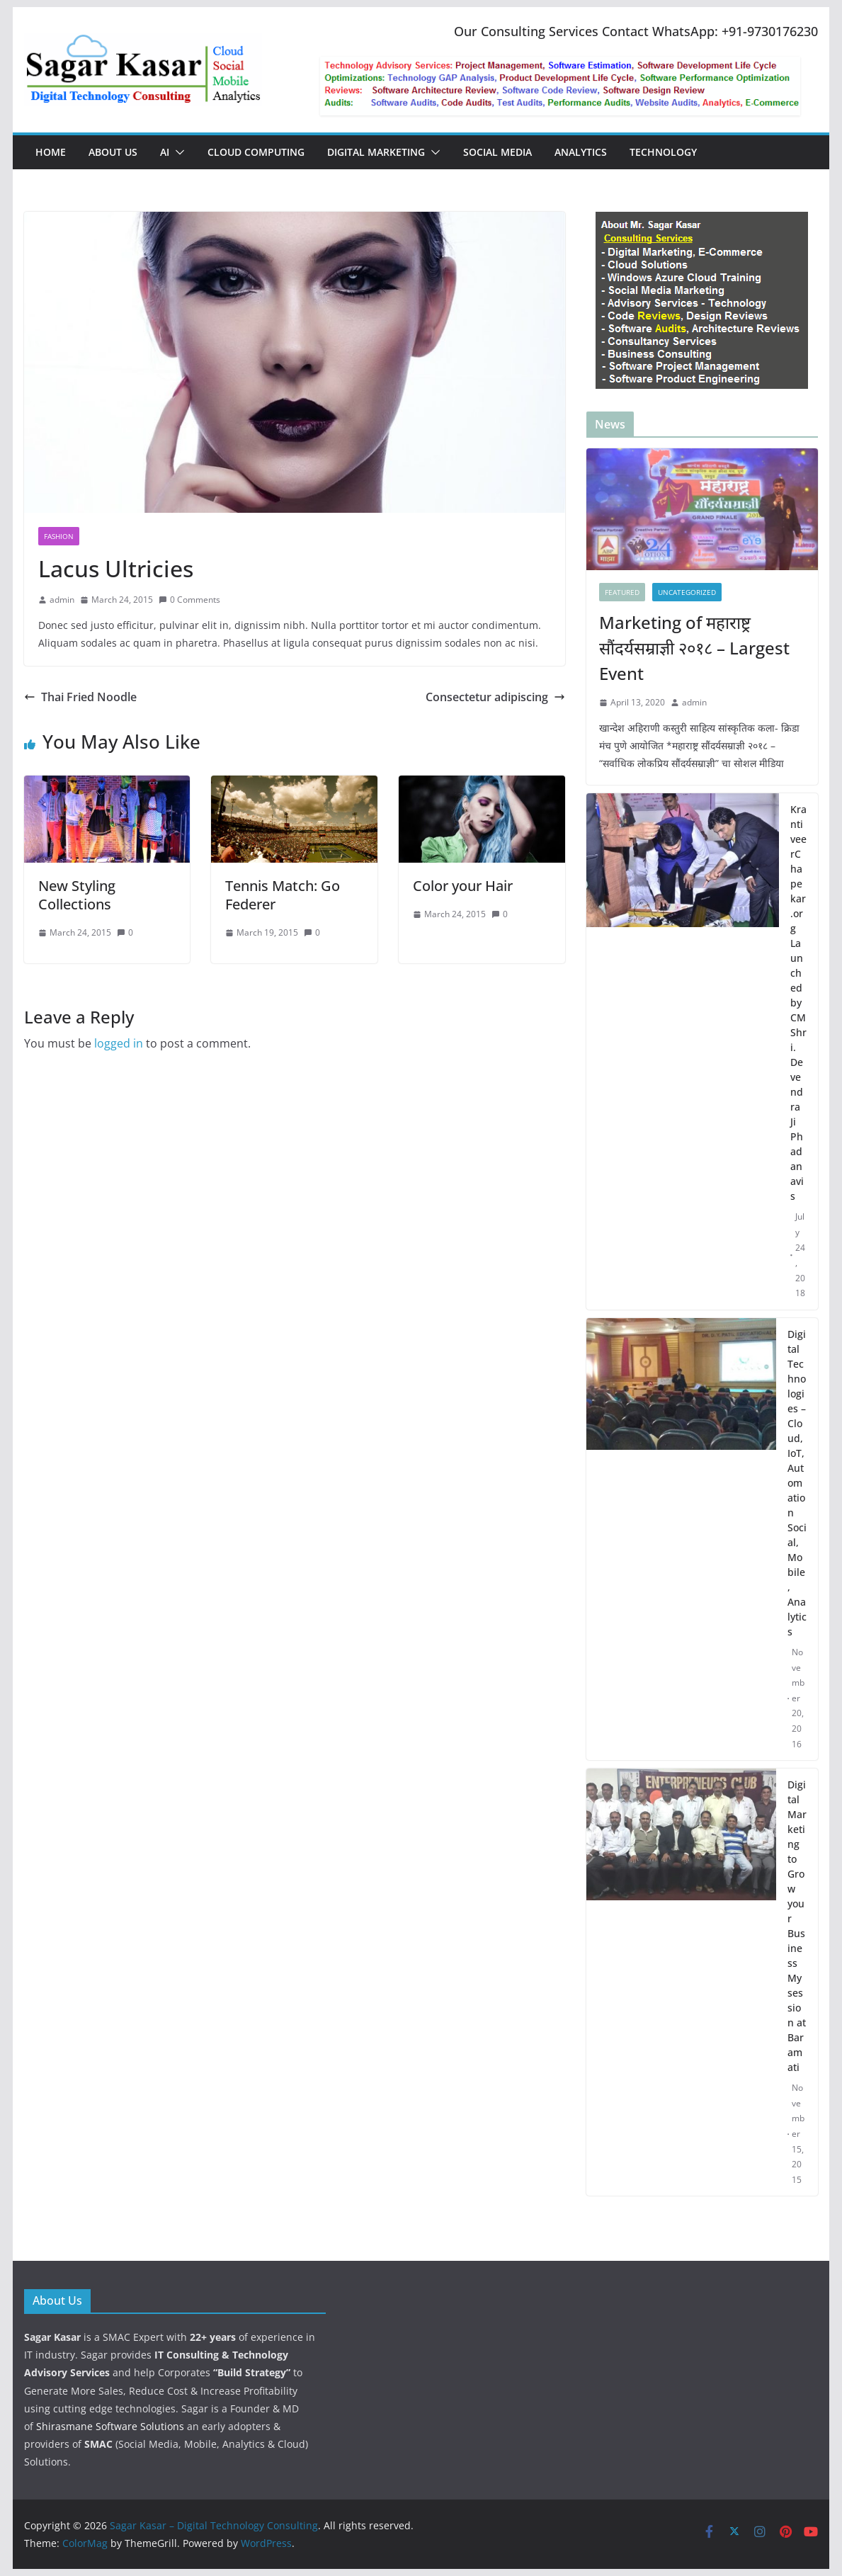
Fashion (59, 536)
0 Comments (189, 600)
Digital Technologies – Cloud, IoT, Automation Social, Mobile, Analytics (797, 1482)
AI (164, 152)
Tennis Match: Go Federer (282, 895)
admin (62, 600)
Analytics (580, 152)
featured (622, 592)
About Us (113, 152)
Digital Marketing (376, 152)
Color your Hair (463, 885)
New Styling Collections (76, 895)
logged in (118, 1043)
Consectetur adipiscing (495, 697)
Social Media (497, 152)
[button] (177, 152)
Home (50, 152)
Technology (663, 152)
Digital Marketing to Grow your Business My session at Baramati (797, 1926)
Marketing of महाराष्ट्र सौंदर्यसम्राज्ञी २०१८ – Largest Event (694, 648)
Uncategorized (687, 592)
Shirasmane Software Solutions (110, 2426)
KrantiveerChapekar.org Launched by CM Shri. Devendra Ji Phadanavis (798, 1002)
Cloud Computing (256, 152)
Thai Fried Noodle (80, 697)
